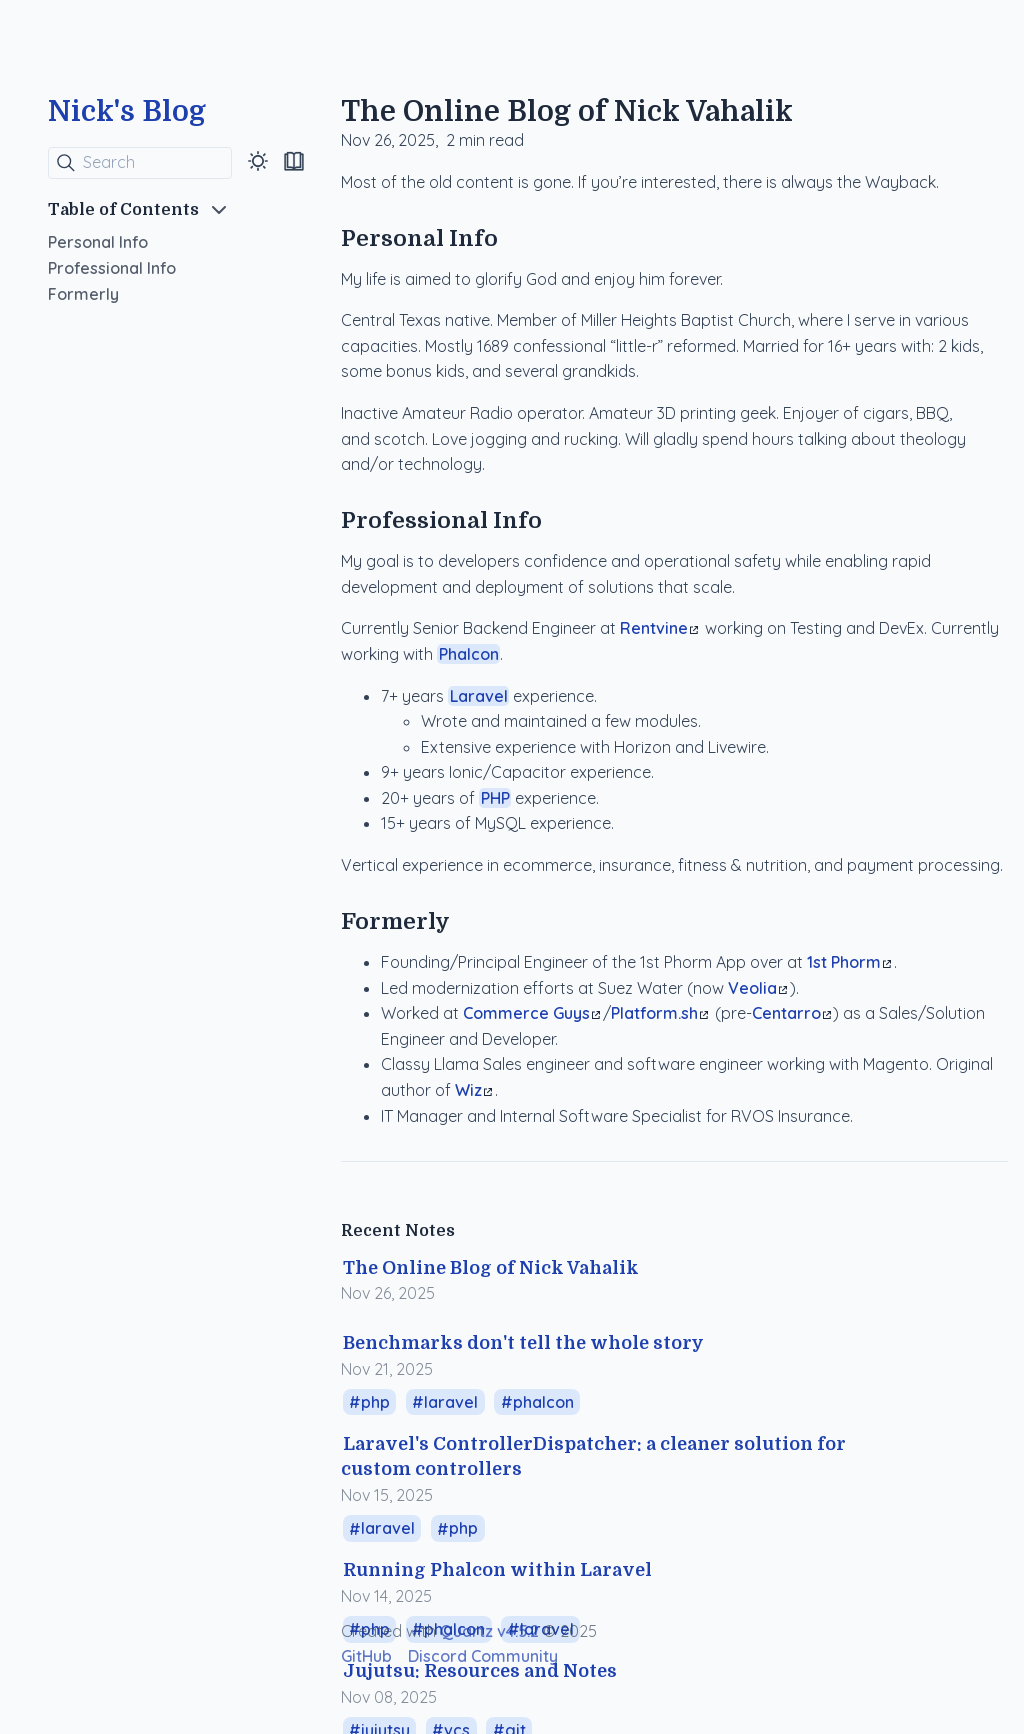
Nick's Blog (127, 112)
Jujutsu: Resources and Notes (480, 1671)
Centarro (791, 1013)
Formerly (83, 294)
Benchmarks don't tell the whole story (523, 1343)
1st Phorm (849, 962)
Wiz (473, 1090)
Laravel (479, 696)
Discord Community (483, 1656)
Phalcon (469, 654)
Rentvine (659, 628)
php (375, 1402)
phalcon (543, 1402)
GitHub (366, 1656)
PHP (495, 798)
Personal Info (98, 242)
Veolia (757, 988)
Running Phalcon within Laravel (497, 1570)
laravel (451, 1402)
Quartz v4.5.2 (489, 1631)
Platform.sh (659, 1013)
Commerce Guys (531, 1013)
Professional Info (112, 268)
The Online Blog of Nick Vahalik (491, 1268)
